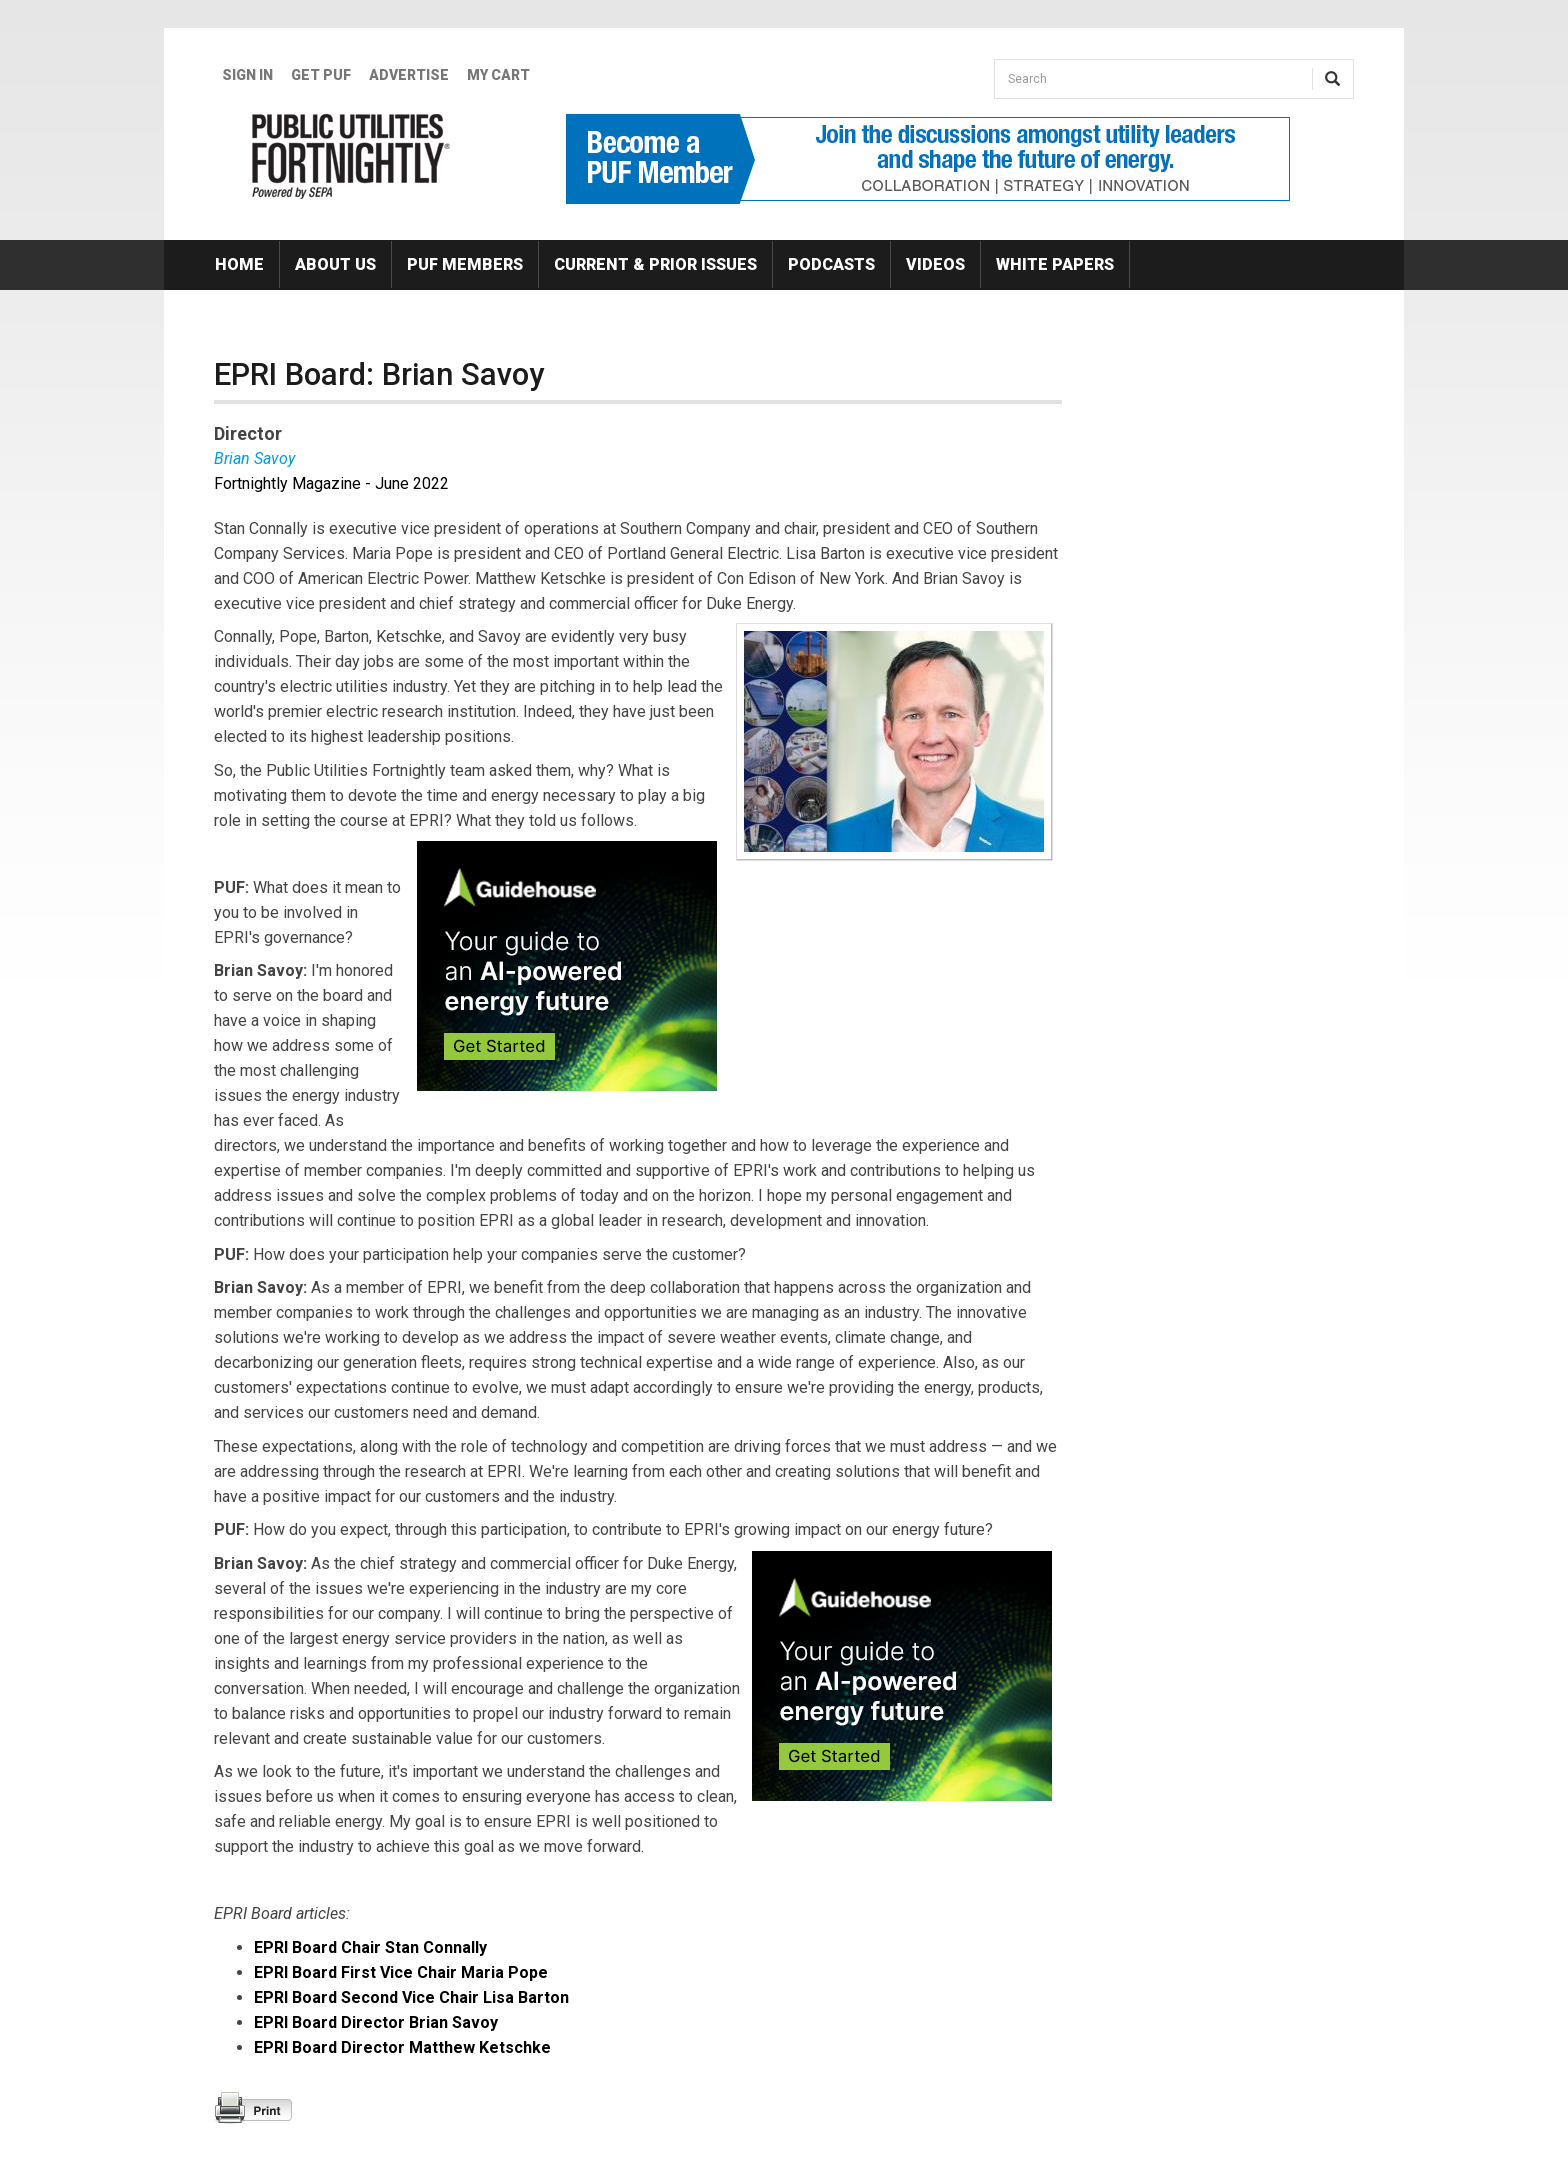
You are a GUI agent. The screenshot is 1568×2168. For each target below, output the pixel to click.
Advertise (409, 75)
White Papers (1055, 264)
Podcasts (831, 264)
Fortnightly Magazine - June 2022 (331, 483)
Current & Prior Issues (655, 264)
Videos (935, 264)
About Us (335, 264)
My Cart (498, 75)
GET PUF (321, 75)
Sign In (247, 75)
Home (239, 264)
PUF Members (465, 264)
